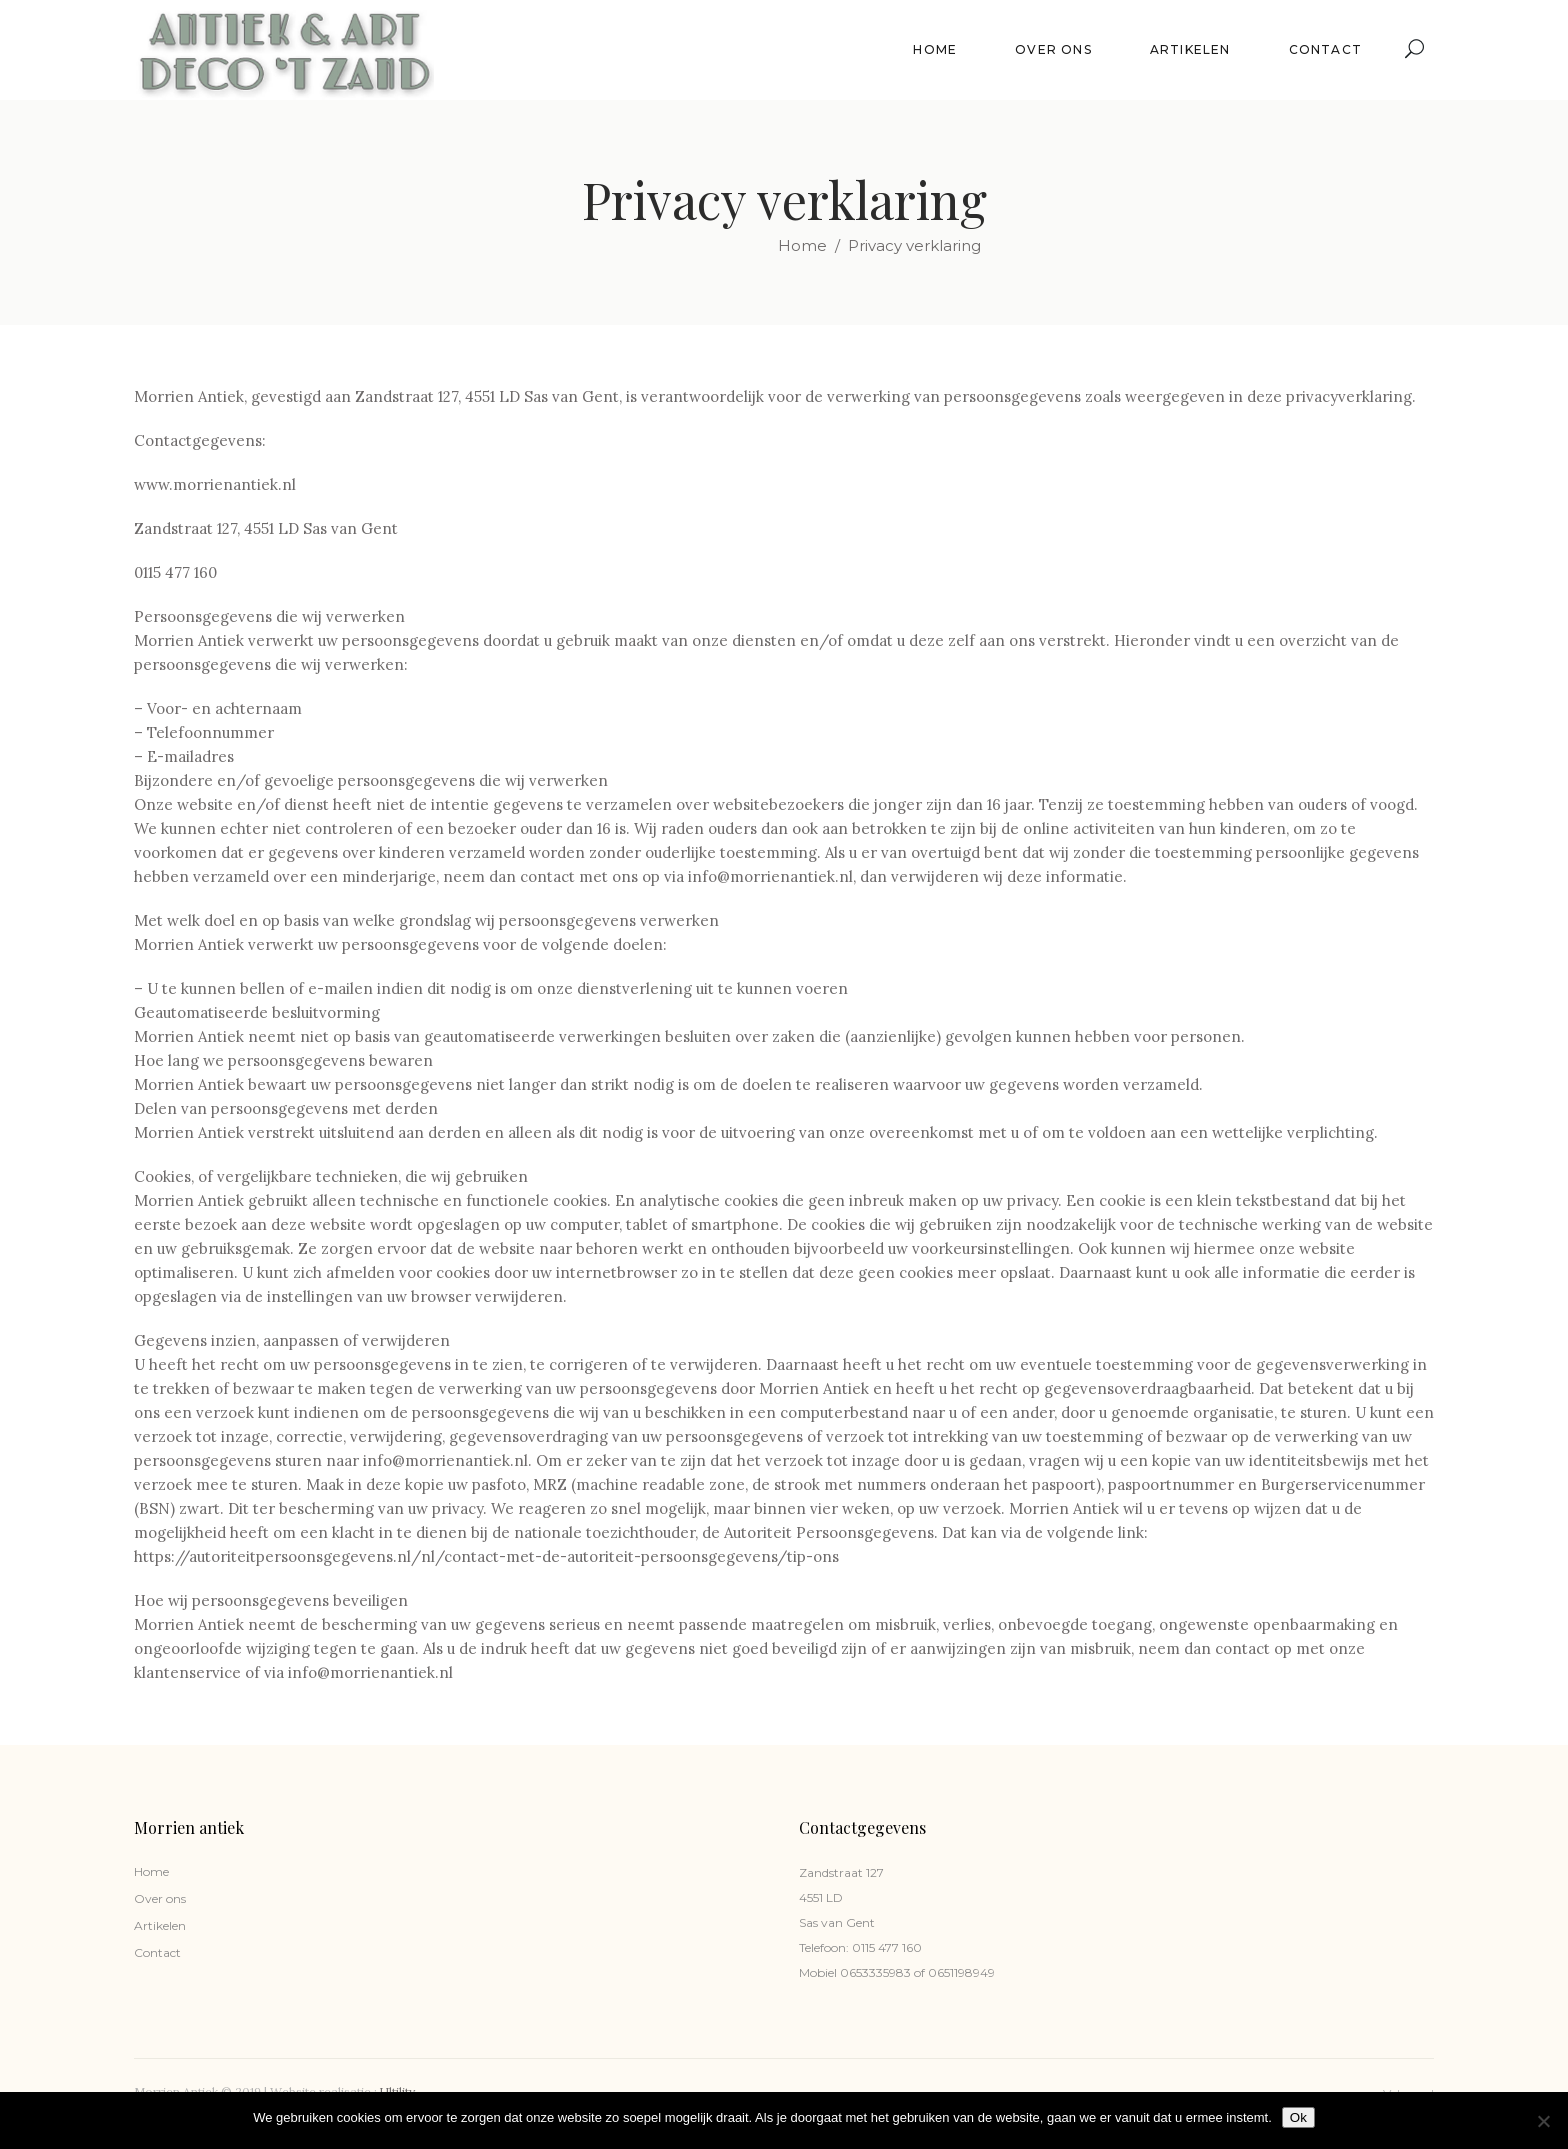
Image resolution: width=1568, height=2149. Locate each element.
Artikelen (160, 1925)
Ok (1298, 2117)
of (918, 1972)
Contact (157, 1952)
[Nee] (1543, 2121)
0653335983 (874, 1972)
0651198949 (960, 1972)
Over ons (160, 1898)
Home (802, 245)
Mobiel (818, 1972)
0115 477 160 (887, 1947)
